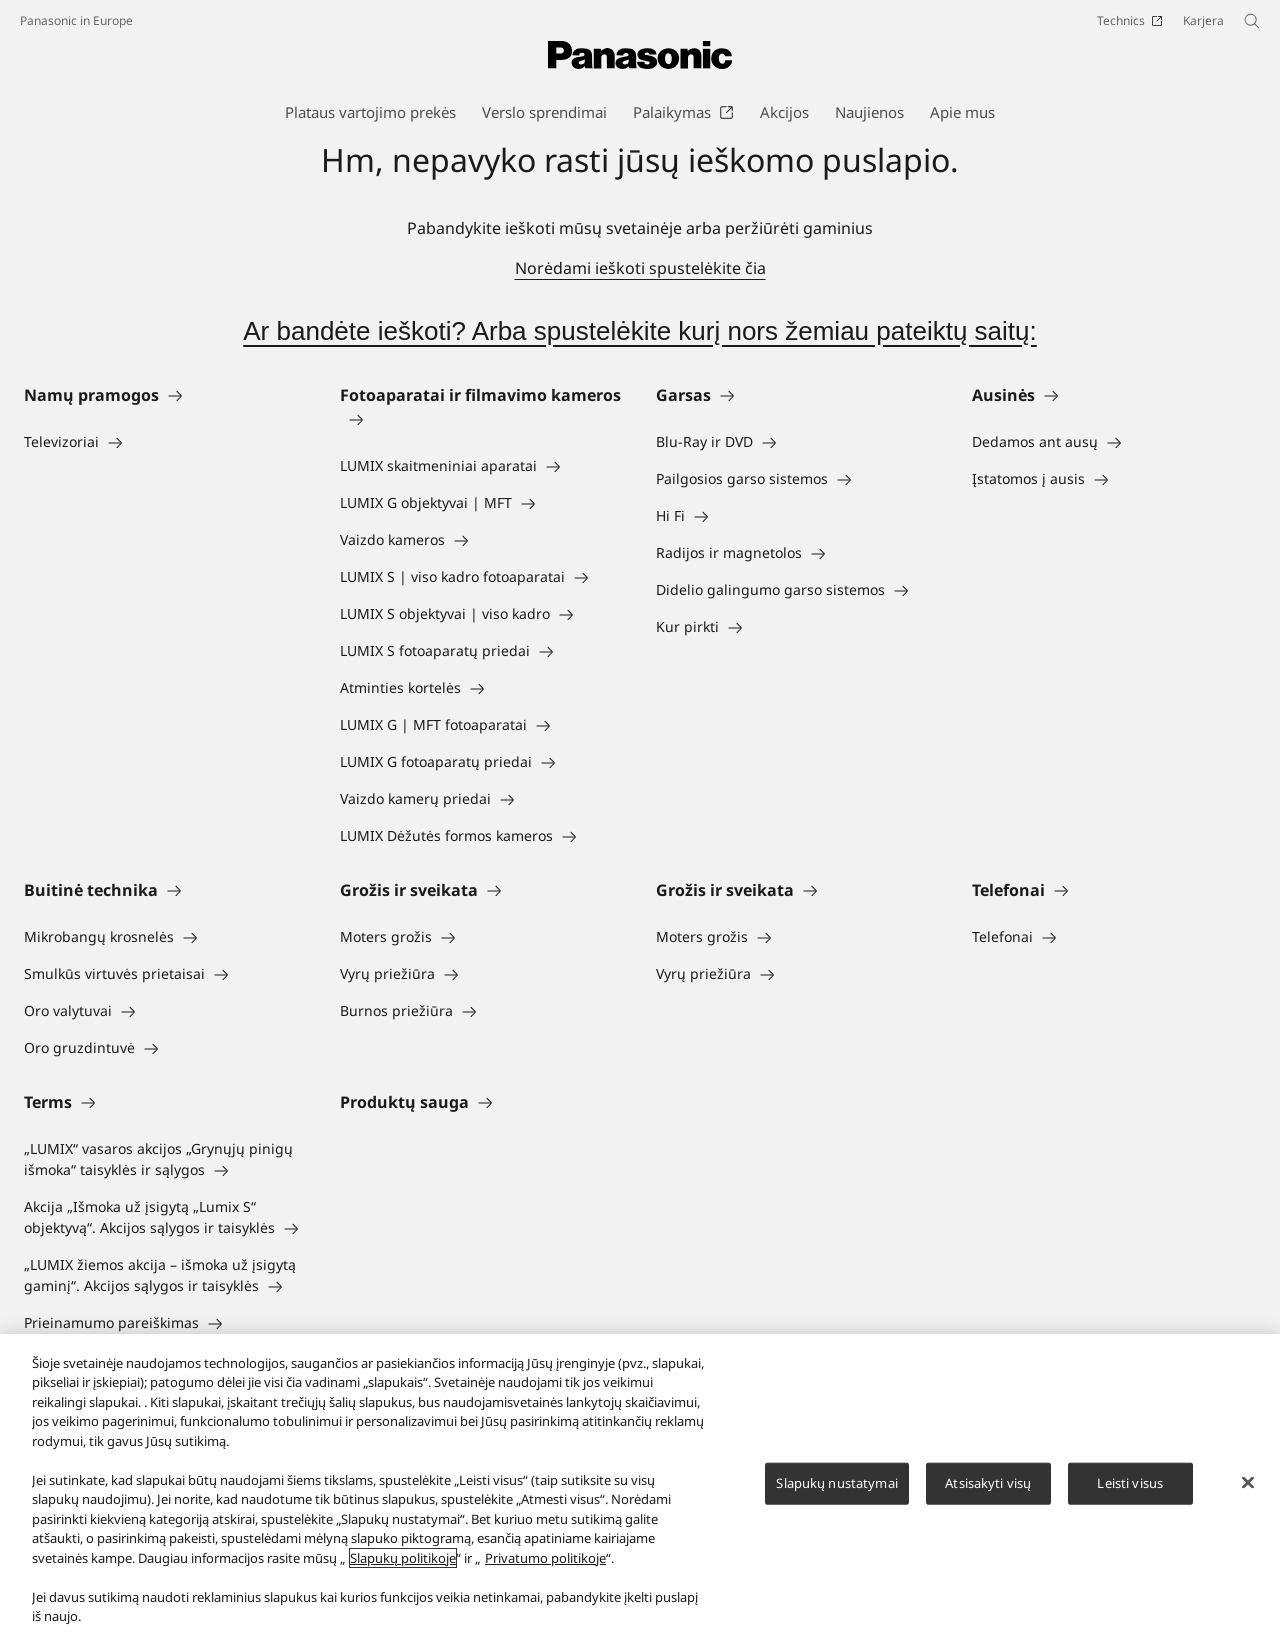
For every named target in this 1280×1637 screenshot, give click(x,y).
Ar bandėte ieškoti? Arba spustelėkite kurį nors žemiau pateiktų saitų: (639, 331)
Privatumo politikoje (545, 1566)
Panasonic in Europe (76, 20)
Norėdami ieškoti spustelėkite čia (640, 268)
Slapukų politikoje (403, 1566)
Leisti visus (1130, 1491)
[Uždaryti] (1248, 1491)
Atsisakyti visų (988, 1491)
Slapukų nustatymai (836, 1491)
